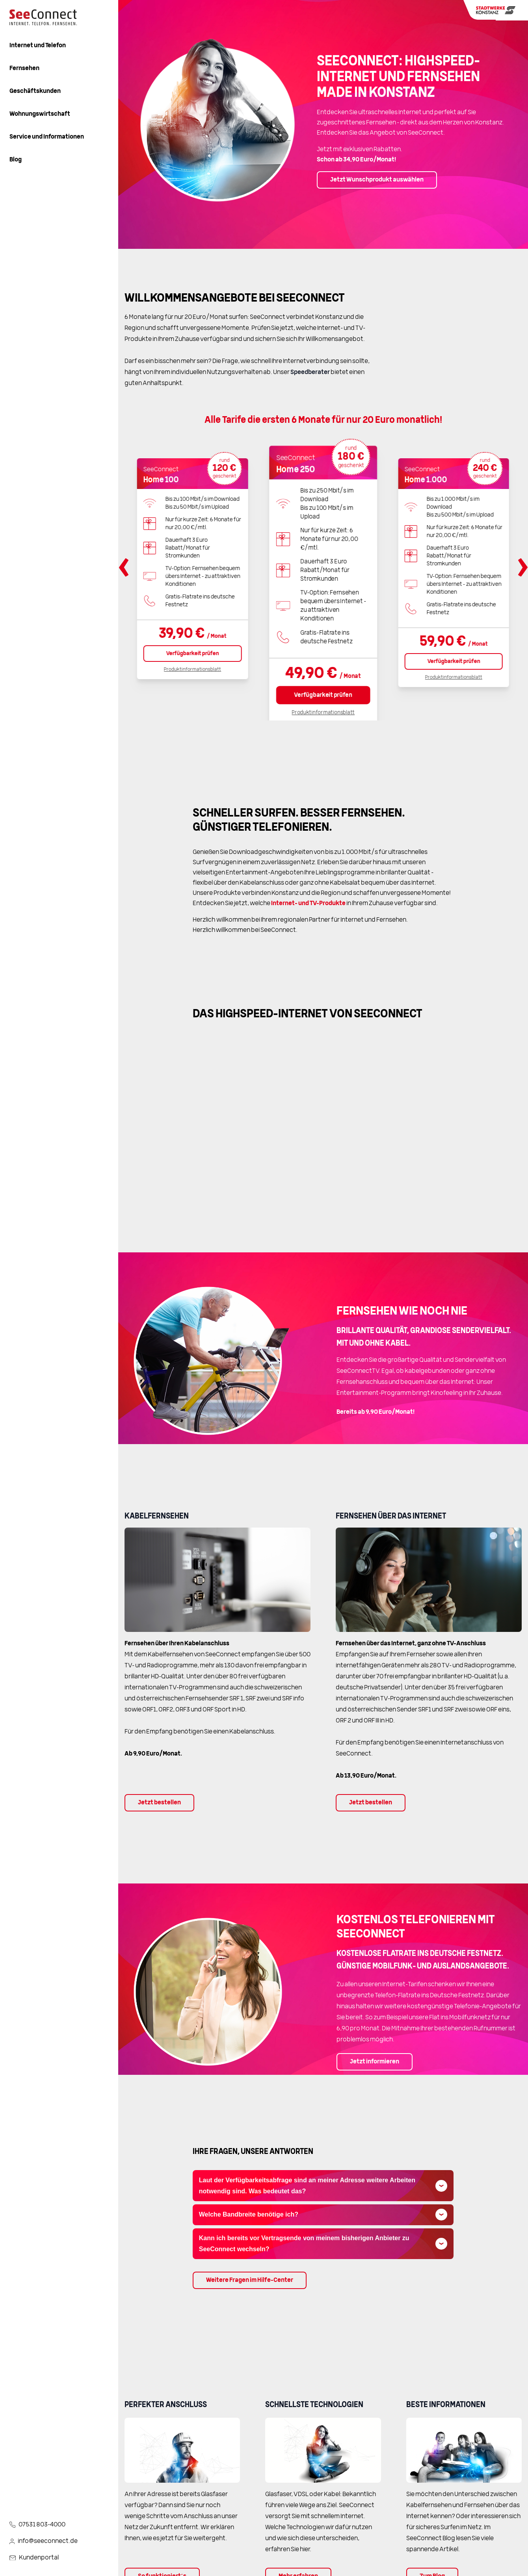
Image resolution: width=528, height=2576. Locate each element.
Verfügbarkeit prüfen (192, 653)
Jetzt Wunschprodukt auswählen (377, 180)
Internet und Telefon (37, 46)
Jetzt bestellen (159, 1803)
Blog (15, 160)
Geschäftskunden (35, 91)
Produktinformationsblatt (192, 669)
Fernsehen (24, 68)
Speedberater (310, 372)
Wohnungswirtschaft (39, 114)
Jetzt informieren (374, 2062)
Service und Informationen (46, 137)
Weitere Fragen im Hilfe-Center (249, 2280)
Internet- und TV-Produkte (308, 903)
